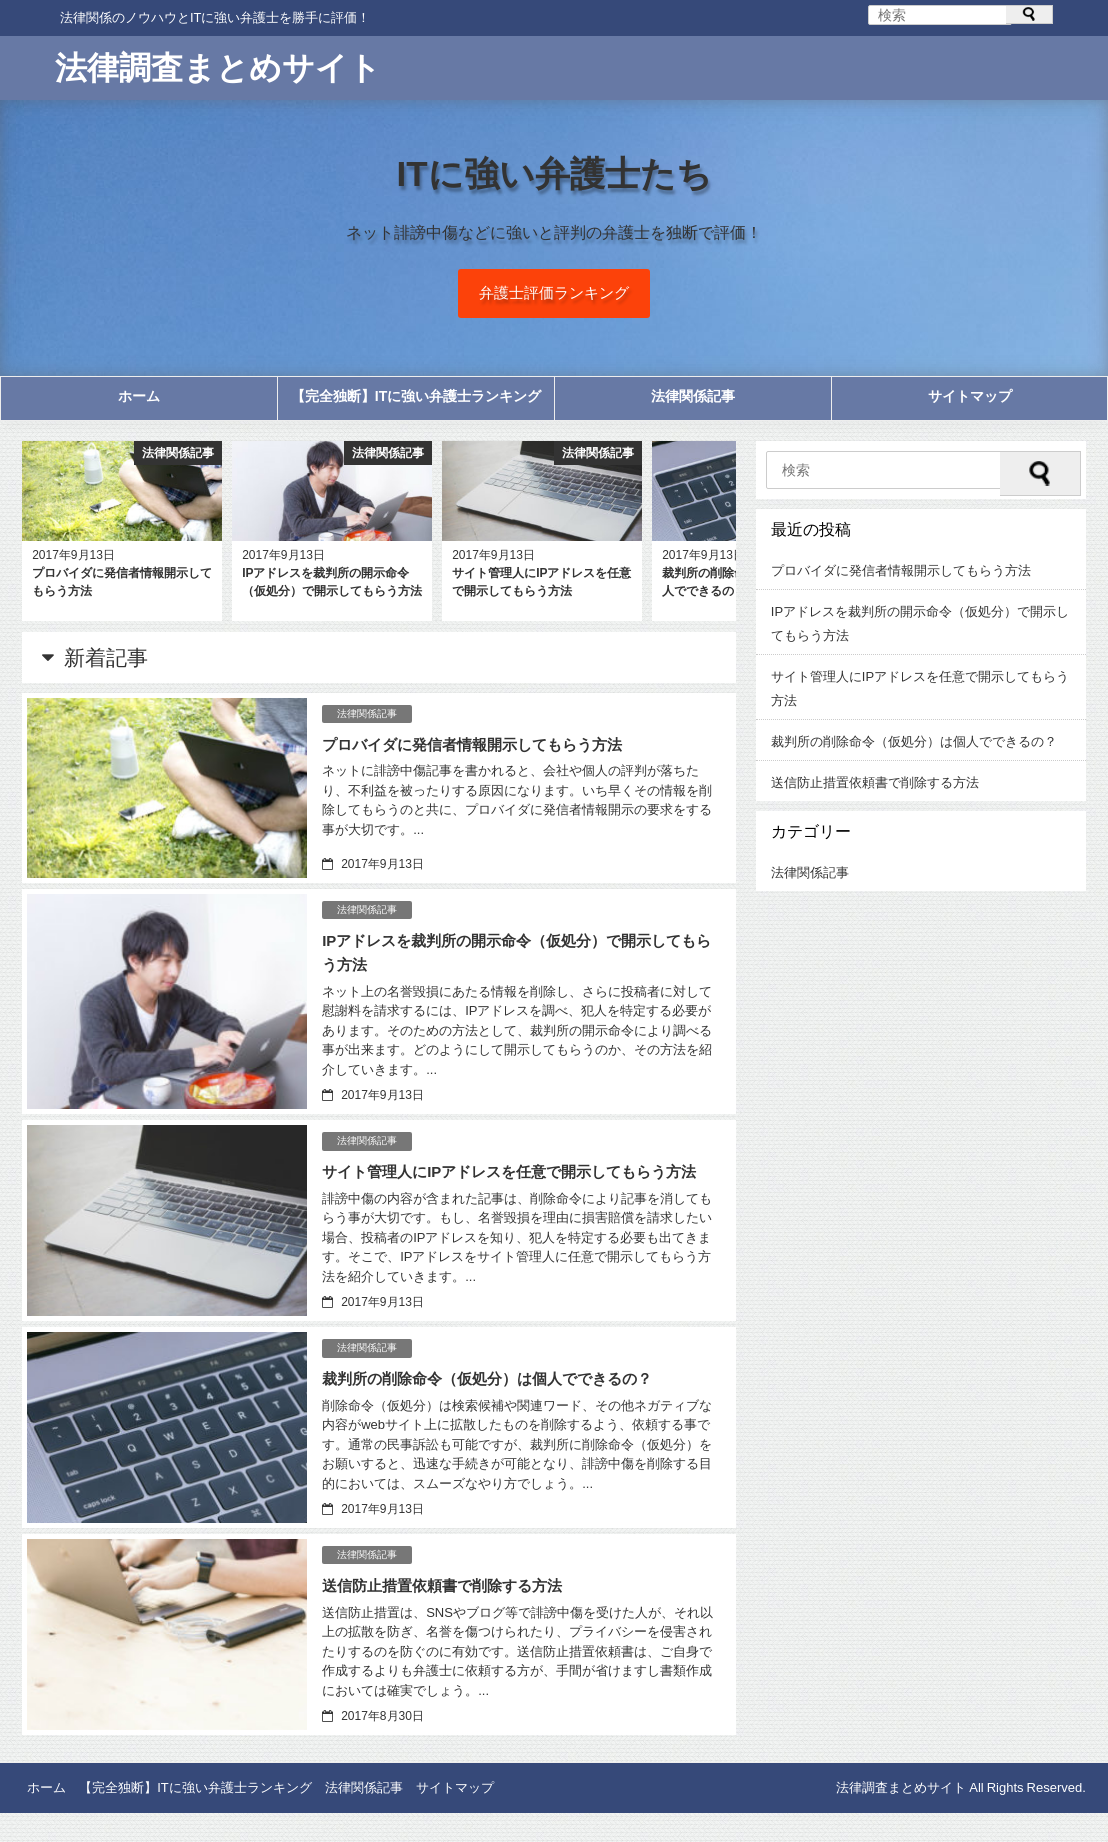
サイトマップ (970, 403)
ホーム (139, 403)
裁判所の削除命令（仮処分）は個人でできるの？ (498, 1408)
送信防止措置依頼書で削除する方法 (450, 1615)
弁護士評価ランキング (554, 297)
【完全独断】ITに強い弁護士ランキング (416, 403)
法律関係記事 (693, 403)
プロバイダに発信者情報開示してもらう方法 (482, 751)
